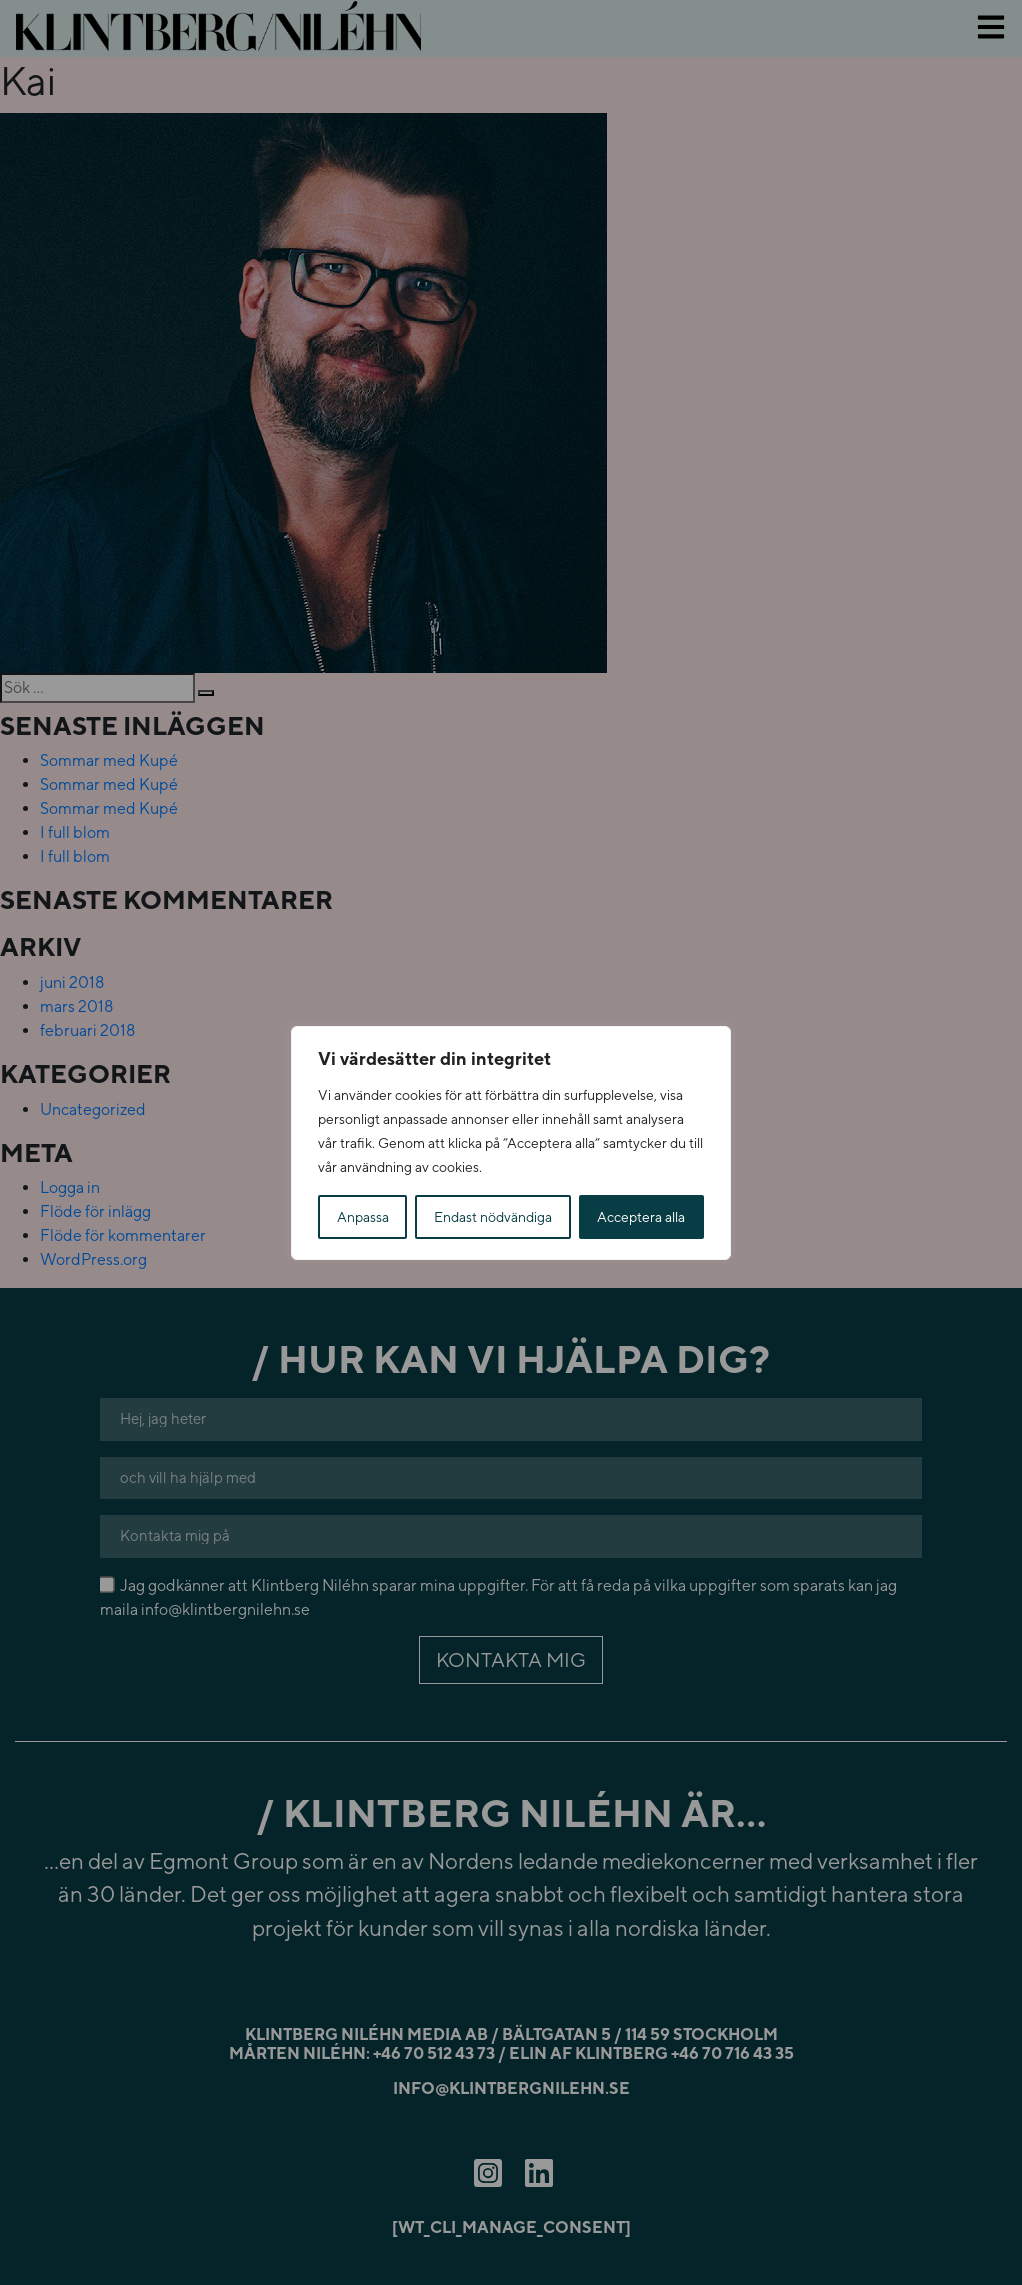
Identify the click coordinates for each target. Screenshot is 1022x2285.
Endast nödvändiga (493, 1217)
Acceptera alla (641, 1217)
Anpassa (363, 1217)
